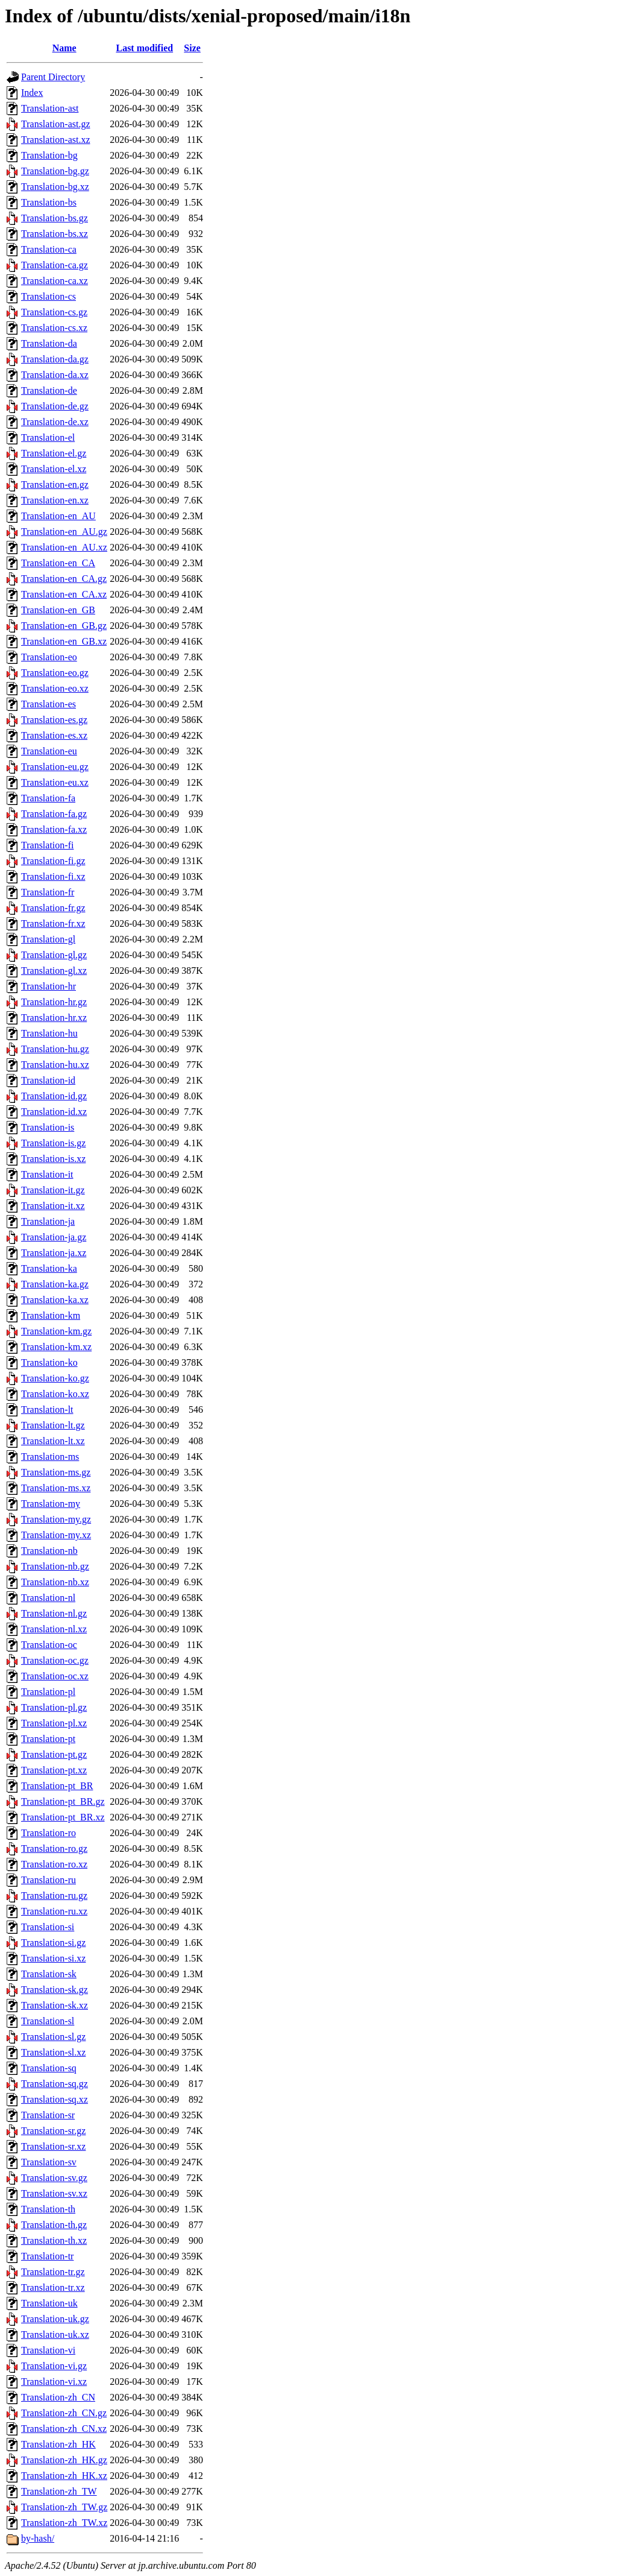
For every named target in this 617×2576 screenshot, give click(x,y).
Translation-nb (49, 1550)
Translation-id (48, 1080)
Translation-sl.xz (53, 2052)
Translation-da (49, 343)
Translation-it (47, 1174)
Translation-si (47, 1927)
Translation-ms (50, 1456)
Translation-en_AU (58, 516)
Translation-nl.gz (54, 1613)
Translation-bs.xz (54, 234)
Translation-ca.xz (54, 281)
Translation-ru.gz (54, 1895)
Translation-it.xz (53, 1206)
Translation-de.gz (55, 406)
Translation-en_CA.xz (64, 594)
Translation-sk (49, 1974)
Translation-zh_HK (58, 2444)
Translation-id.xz (54, 1111)
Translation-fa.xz (54, 829)
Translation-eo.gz (55, 673)
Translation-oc (49, 1645)
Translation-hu (49, 1033)
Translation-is (47, 1127)
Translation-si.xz (53, 1958)
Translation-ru (48, 1880)
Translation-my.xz (56, 1535)
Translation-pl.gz (54, 1707)
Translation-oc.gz (55, 1660)
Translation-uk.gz (55, 2319)
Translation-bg (49, 155)
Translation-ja (48, 1221)
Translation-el (48, 437)
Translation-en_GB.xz (64, 641)
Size (192, 48)
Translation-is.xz (53, 1159)
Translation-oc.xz (55, 1676)
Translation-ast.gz (55, 124)
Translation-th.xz (54, 2240)
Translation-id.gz (54, 1096)
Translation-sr (48, 2115)
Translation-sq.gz (54, 2084)
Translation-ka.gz (55, 1284)
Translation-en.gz (55, 484)
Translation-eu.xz (55, 782)
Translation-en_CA (58, 563)
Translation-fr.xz (53, 923)
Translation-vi (48, 2350)
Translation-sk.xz (54, 2005)
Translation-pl (48, 1692)
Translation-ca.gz (54, 265)
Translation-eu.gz (55, 767)
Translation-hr (48, 986)
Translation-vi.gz (54, 2366)
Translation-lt (47, 1409)
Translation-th (48, 2209)
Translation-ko (49, 1362)
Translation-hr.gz (54, 1002)
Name (64, 48)
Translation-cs (48, 296)
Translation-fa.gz (54, 814)
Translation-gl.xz (54, 970)
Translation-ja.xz (53, 1253)
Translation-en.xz (55, 500)
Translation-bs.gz (54, 218)
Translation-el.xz (53, 469)
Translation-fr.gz (53, 908)
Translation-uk (49, 2303)
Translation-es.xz (54, 735)
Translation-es (48, 704)
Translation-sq (49, 2068)
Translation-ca (49, 249)
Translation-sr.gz (53, 2131)
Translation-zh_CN (58, 2397)
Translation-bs (49, 202)
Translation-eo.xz (55, 688)
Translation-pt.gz (54, 1754)
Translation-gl (48, 939)
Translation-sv (49, 2162)
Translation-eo (49, 657)
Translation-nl (48, 1598)
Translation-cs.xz (54, 328)
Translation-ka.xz (55, 1300)
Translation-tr (47, 2256)
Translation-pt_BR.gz (63, 1801)
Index (32, 92)
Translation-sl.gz (53, 2036)
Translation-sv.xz (54, 2193)
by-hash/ (37, 2538)
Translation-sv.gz (54, 2178)
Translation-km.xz (56, 1347)
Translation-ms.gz (55, 1472)
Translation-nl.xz (54, 1629)
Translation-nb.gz (55, 1566)
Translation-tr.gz (53, 2272)
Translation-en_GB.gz (64, 625)
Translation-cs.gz (54, 312)
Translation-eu (49, 751)
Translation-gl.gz (54, 955)
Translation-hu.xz (55, 1064)
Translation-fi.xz (53, 876)
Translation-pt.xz (54, 1770)
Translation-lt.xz (53, 1441)
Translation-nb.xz (55, 1582)
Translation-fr (47, 892)
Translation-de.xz (55, 422)
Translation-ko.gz (55, 1378)
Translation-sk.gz (54, 1989)
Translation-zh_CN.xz (64, 2428)
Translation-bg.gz (55, 171)
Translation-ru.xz (54, 1911)
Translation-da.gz (55, 359)
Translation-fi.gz (53, 861)
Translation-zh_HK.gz (64, 2460)
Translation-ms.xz (55, 1488)
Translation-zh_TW (59, 2491)
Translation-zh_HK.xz (64, 2475)
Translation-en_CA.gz (64, 578)
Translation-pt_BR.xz (63, 1817)
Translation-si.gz (53, 1942)
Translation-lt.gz (53, 1425)
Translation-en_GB (58, 610)
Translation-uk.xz (55, 2334)
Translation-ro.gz (54, 1848)
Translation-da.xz (55, 375)
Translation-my (50, 1503)
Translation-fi (47, 845)
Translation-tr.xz (53, 2287)
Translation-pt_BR (57, 1786)
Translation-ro (48, 1833)
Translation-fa (48, 798)
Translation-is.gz (53, 1143)
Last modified (144, 48)
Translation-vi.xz (54, 2381)
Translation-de (49, 390)
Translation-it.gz (53, 1190)
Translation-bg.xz (55, 187)
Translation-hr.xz (54, 1017)
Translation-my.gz (56, 1519)
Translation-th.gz (54, 2225)
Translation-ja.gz (53, 1237)
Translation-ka (49, 1268)
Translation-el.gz (53, 453)
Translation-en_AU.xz (64, 547)
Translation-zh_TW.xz (64, 2523)
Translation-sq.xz (54, 2099)
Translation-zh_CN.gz (64, 2413)
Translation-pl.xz (54, 1723)
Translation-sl (47, 2021)
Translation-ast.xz (55, 139)
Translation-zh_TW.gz (64, 2507)
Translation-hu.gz (55, 1049)
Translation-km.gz (56, 1331)
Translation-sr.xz (53, 2146)
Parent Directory (53, 77)
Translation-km (50, 1315)
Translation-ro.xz (54, 1864)
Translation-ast (49, 108)
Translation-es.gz (54, 720)
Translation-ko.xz (55, 1394)
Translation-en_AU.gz (64, 531)
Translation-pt (48, 1739)
